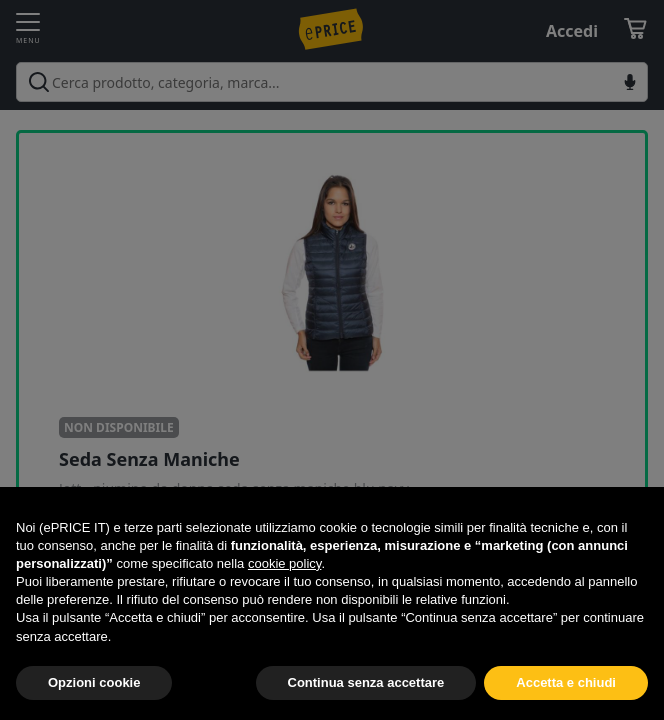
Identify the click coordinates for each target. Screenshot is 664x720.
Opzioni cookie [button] (94, 682)
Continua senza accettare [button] (366, 682)
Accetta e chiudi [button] (566, 682)
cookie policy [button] (284, 563)
